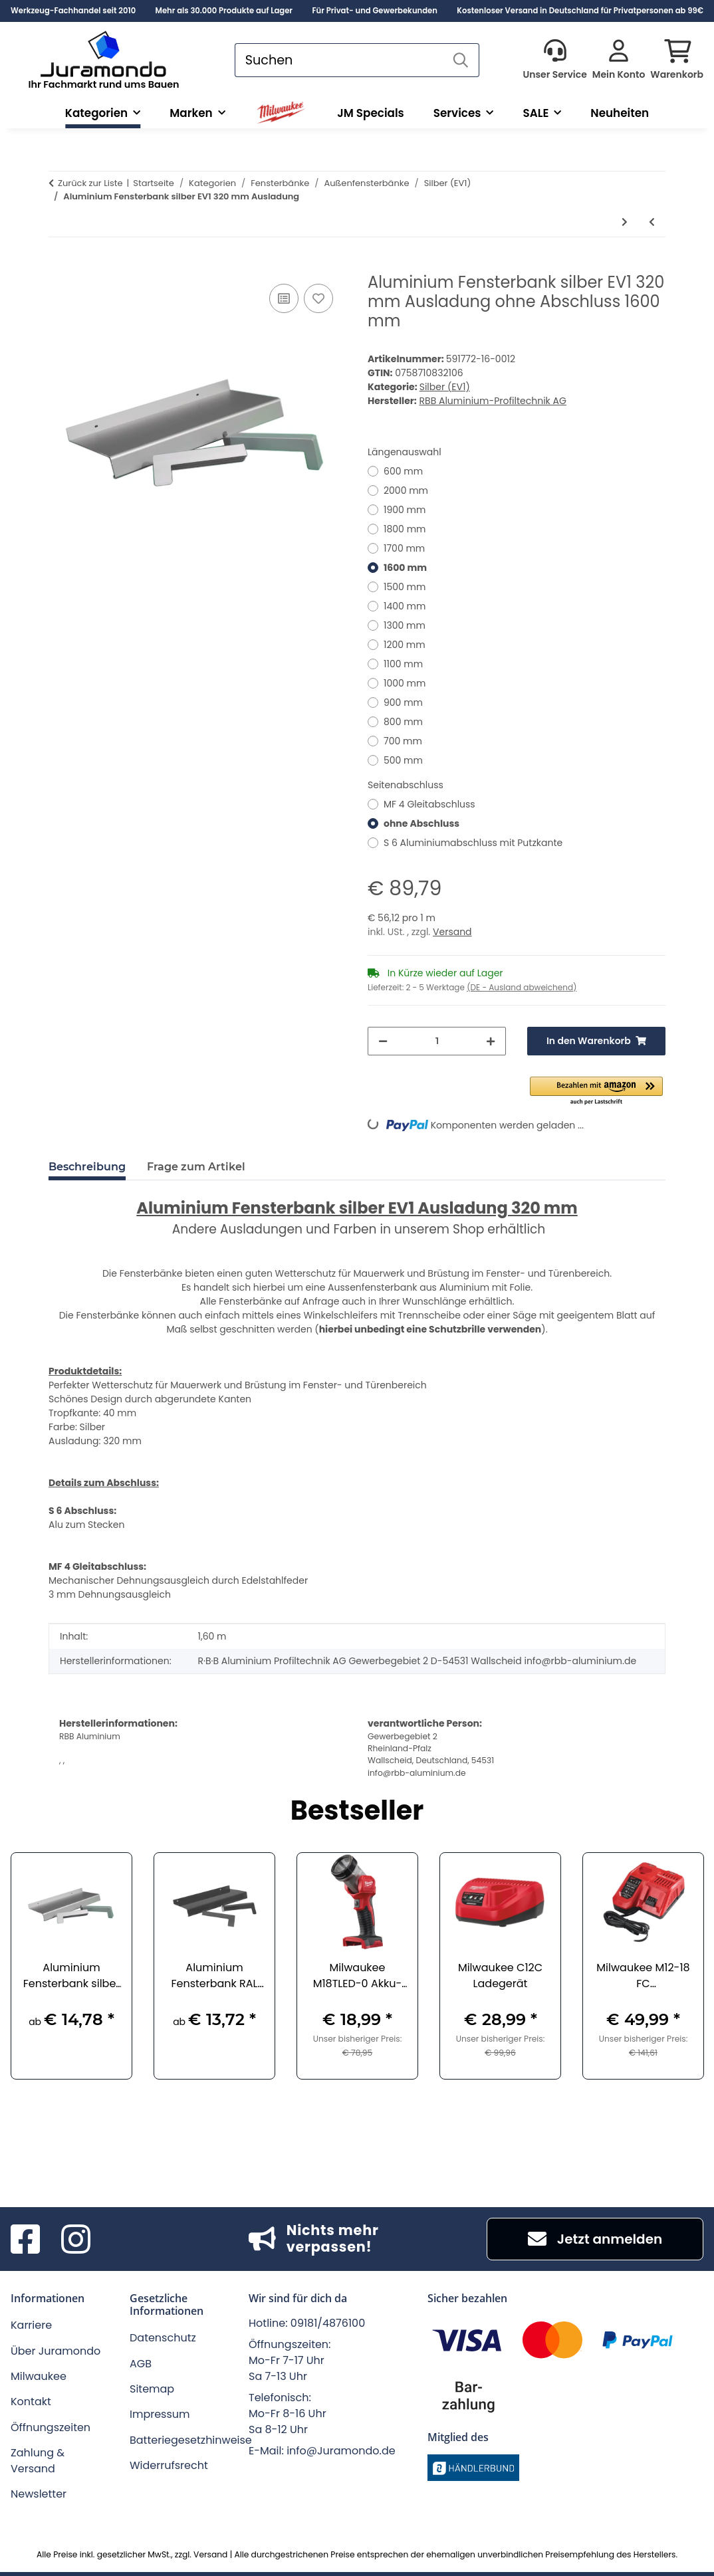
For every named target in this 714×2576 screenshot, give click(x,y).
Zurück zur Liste (90, 183)
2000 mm (406, 490)
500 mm (403, 760)
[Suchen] (339, 60)
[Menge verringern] (383, 1041)
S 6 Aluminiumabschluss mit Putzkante (473, 842)
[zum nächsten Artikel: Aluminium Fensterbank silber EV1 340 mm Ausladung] (624, 222)
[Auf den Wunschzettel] (318, 298)
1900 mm (404, 509)
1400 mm (404, 606)
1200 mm (404, 644)
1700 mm (404, 548)
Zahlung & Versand (37, 2460)
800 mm (403, 721)
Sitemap (152, 2389)
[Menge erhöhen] (490, 1041)
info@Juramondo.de (341, 2450)
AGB (141, 2363)
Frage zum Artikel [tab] (196, 1166)
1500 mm (404, 586)
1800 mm (404, 529)
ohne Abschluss (421, 823)
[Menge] (437, 1041)
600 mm (403, 471)
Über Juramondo (55, 2351)
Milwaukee (38, 2376)
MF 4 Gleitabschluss (429, 804)
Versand (452, 931)
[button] (554, 60)
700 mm (403, 741)
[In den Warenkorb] (59, 266)
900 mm (403, 702)
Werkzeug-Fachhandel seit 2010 (73, 10)
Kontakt (31, 2401)
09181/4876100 (328, 2323)
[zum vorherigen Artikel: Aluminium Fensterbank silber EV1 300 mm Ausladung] (651, 222)
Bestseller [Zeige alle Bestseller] (357, 1812)
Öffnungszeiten (50, 2427)
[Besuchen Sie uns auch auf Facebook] (25, 2239)
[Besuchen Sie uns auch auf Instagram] (75, 2239)
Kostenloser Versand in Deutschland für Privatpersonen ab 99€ (580, 10)
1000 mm (404, 683)
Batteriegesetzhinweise (191, 2440)
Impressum (160, 2414)
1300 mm (404, 625)
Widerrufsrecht (169, 2465)
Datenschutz (163, 2337)
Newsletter (38, 2494)
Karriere (31, 2325)
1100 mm (403, 664)
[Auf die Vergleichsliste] (283, 298)
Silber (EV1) (444, 386)
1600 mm (405, 567)
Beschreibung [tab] (87, 1166)
